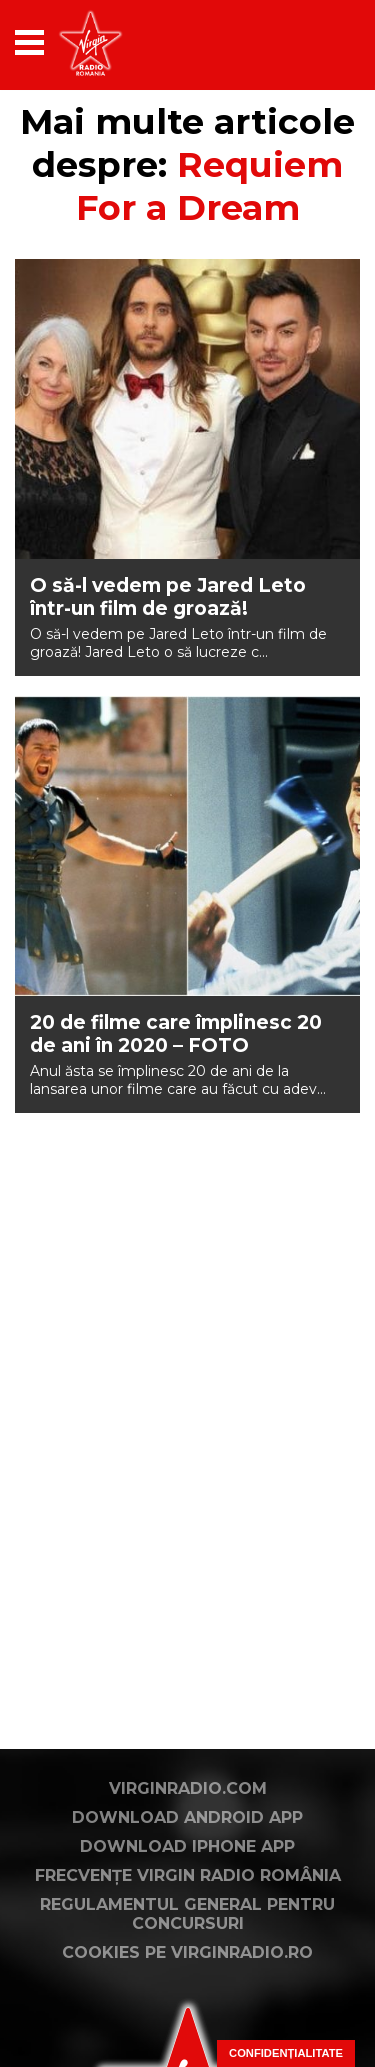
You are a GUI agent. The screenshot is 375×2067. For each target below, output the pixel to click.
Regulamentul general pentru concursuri (187, 1914)
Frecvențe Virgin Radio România (188, 1875)
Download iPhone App (187, 1846)
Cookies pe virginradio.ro (187, 1952)
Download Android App (187, 1817)
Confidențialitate (286, 2053)
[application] (310, 42)
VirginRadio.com (188, 1788)
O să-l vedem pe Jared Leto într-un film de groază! (168, 597)
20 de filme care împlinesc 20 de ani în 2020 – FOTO (176, 1034)
